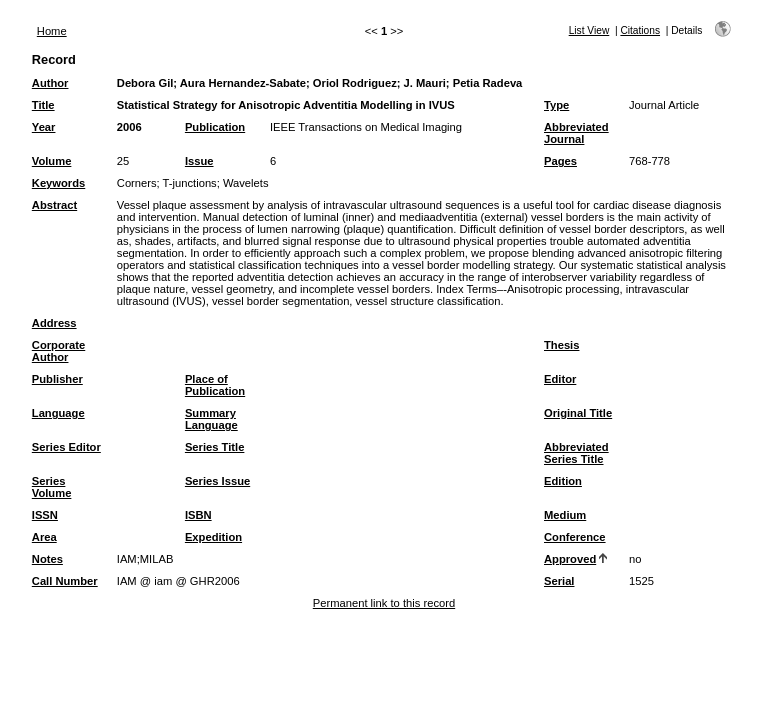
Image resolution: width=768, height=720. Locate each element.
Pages (560, 161)
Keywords (58, 183)
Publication (215, 127)
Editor (560, 379)
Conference (575, 537)
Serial (559, 581)
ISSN (45, 515)
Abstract (54, 205)
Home (52, 31)
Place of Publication (215, 385)
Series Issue (217, 481)
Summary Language (211, 419)
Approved (570, 559)
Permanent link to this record (384, 603)
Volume (52, 161)
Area (44, 537)
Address (54, 323)
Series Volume (52, 487)
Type (556, 105)
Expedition (213, 537)
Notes (47, 559)
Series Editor (66, 447)
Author (50, 83)
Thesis (561, 345)
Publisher (57, 379)
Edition (563, 481)
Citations (640, 30)
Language (58, 413)
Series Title (215, 447)
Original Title (578, 413)
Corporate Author (58, 351)
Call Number (65, 581)
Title (43, 105)
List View (589, 30)
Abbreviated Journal (576, 133)
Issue (199, 161)
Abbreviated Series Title (576, 453)
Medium (565, 515)
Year (44, 127)
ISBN (198, 515)
